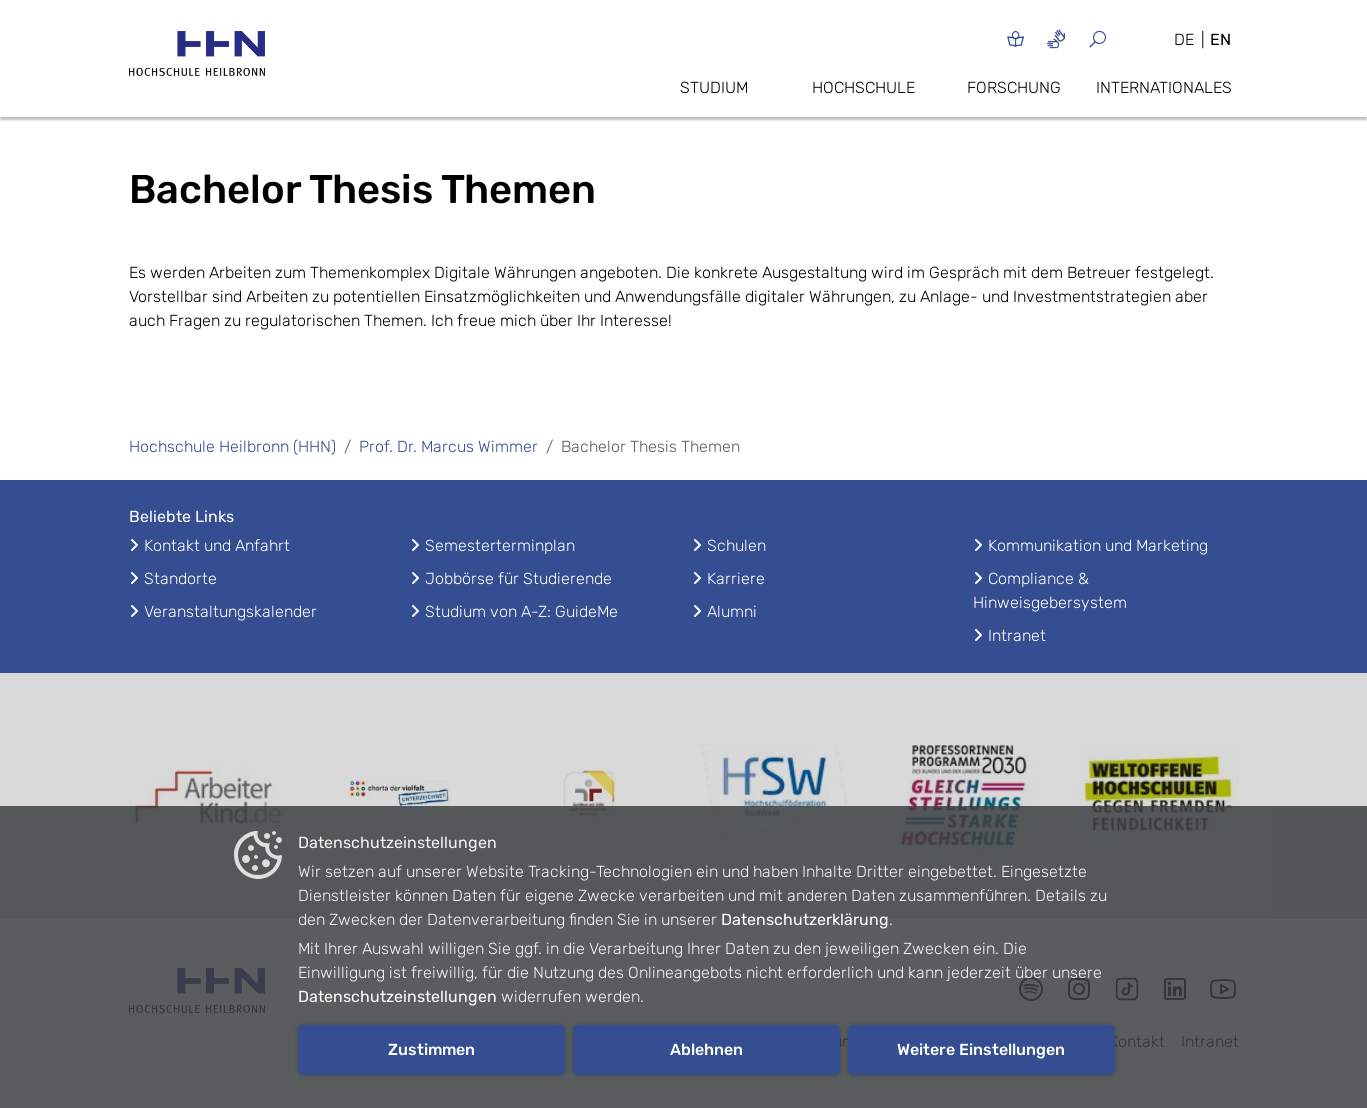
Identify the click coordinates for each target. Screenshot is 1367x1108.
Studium (714, 87)
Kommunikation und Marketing (1098, 545)
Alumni (732, 611)
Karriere (736, 578)
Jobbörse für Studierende (518, 578)
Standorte (180, 578)
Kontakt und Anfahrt (217, 545)
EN (1220, 39)
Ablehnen (706, 1049)
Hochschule (863, 87)
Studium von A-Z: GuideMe (521, 611)
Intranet (1017, 635)
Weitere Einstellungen (981, 1049)
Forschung (1014, 87)
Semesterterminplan (500, 545)
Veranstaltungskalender (230, 611)
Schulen (736, 545)
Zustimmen (431, 1049)
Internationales (1164, 87)
